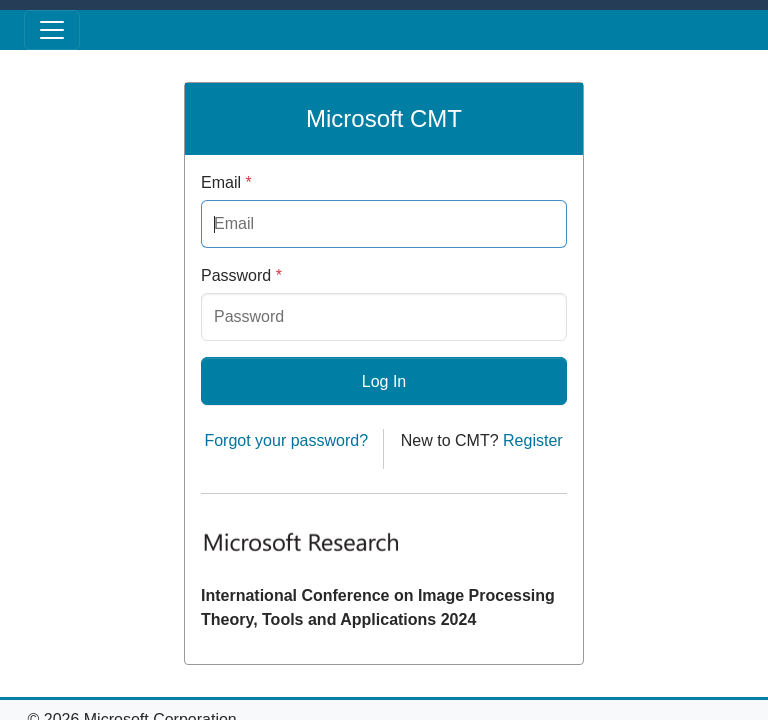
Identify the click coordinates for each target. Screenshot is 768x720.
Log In (384, 381)
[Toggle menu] (52, 30)
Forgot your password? (286, 440)
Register (533, 440)
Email (226, 182)
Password (241, 275)
